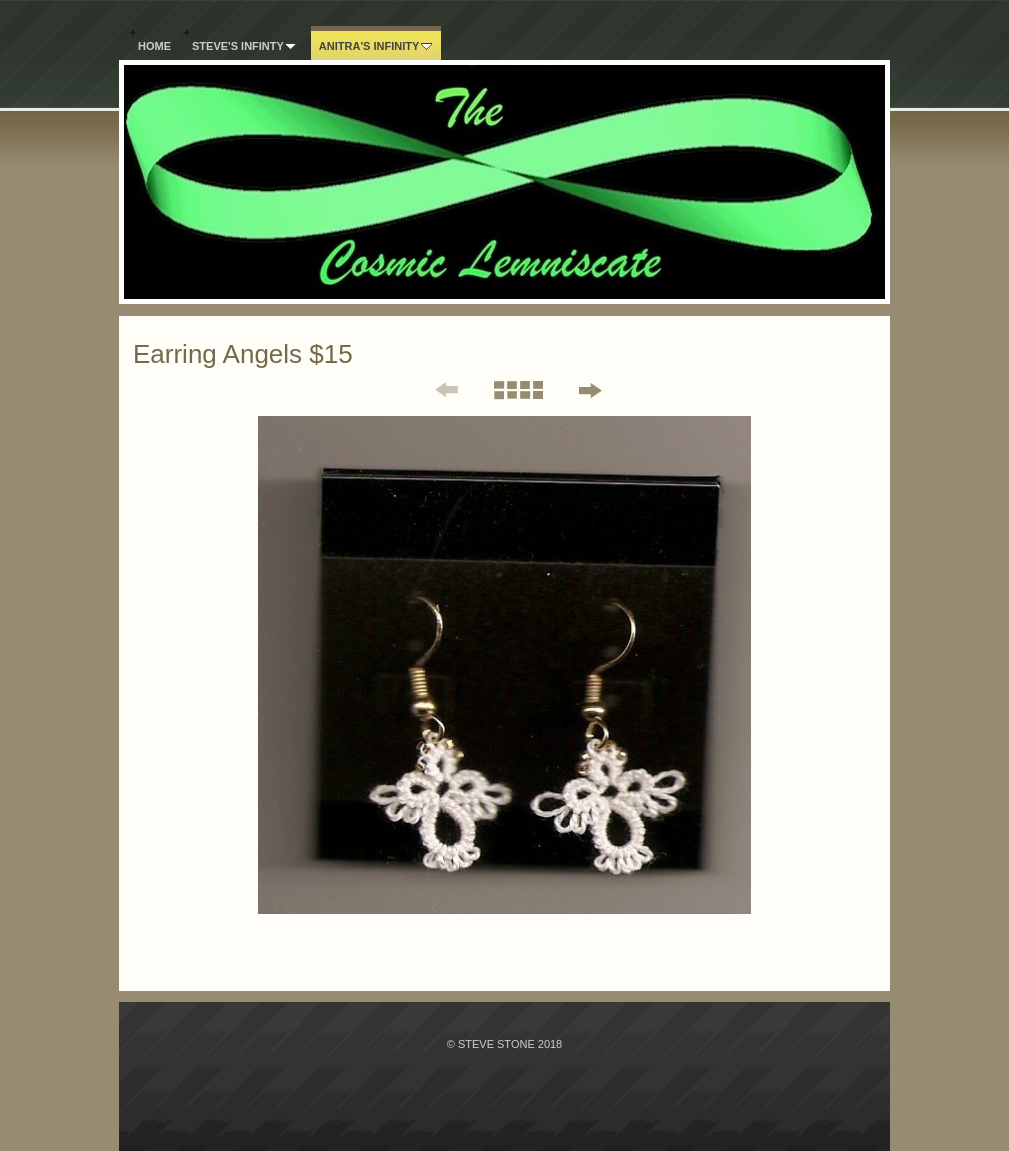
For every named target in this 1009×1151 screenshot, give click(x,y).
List (517, 390)
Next (589, 390)
